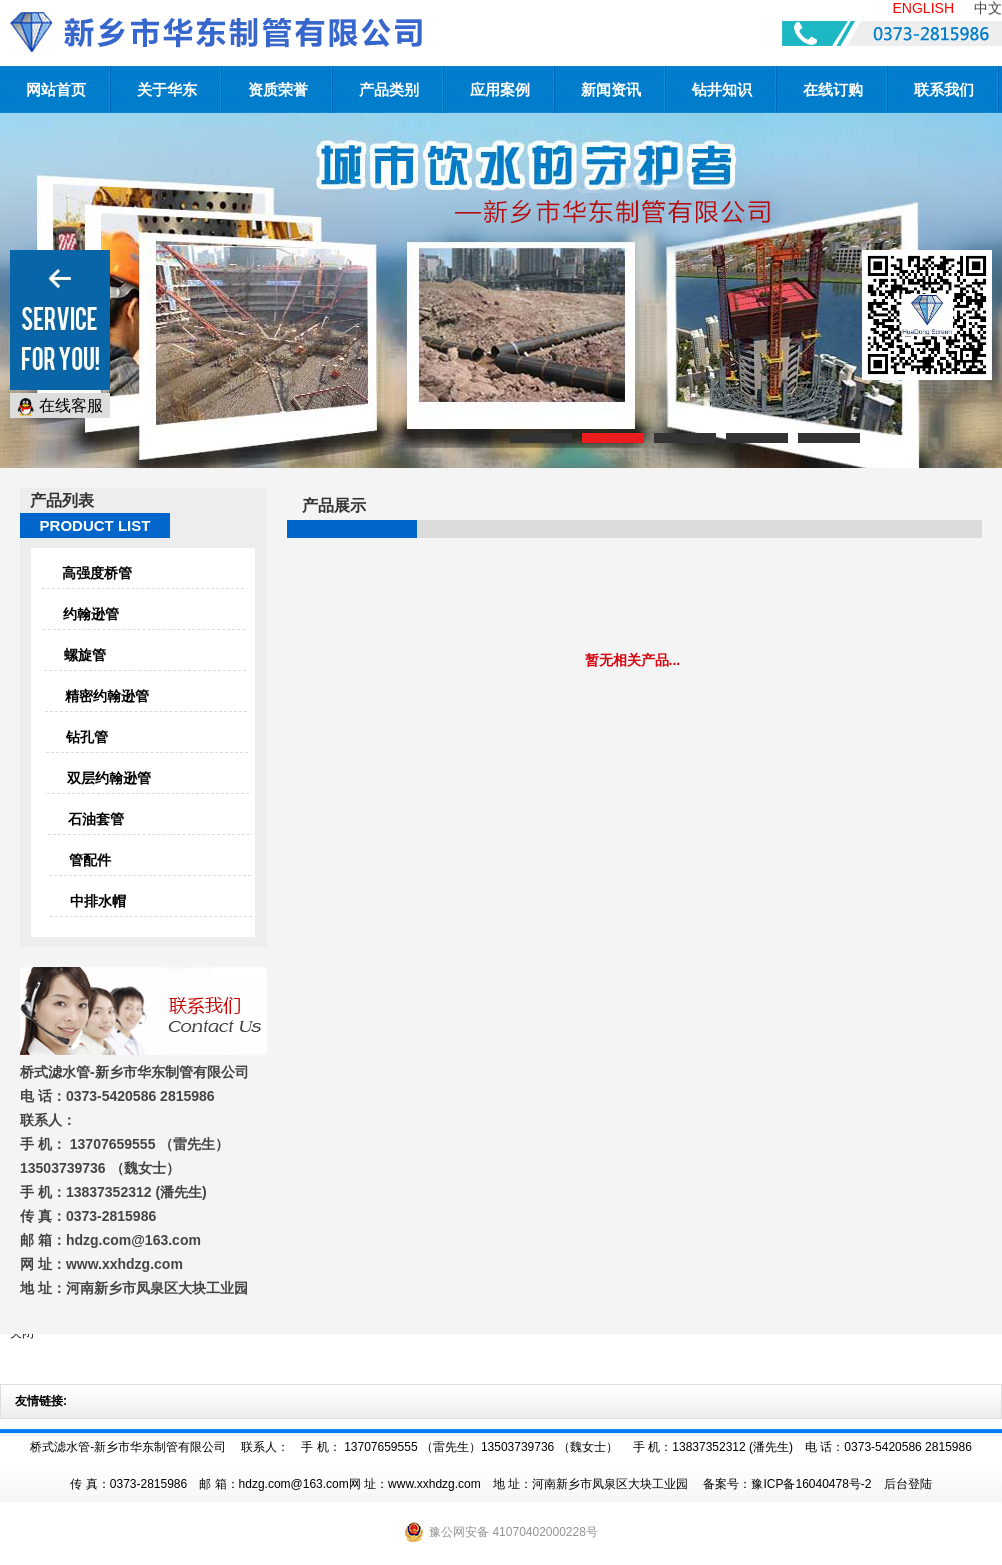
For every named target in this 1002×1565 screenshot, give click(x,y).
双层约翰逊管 (109, 778)
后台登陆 (908, 1484)
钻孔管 (87, 737)
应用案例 (500, 89)
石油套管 (96, 819)
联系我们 (944, 89)
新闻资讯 (611, 89)
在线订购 (833, 89)
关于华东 (167, 89)
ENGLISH (923, 8)
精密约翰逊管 (107, 696)
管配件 (90, 860)
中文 (988, 8)
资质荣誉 (278, 89)
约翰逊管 (91, 614)
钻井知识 (722, 89)
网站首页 (56, 89)
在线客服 (60, 406)
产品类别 (389, 89)
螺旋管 (85, 655)
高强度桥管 (97, 573)
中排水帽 (98, 901)
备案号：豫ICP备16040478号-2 (787, 1484)
